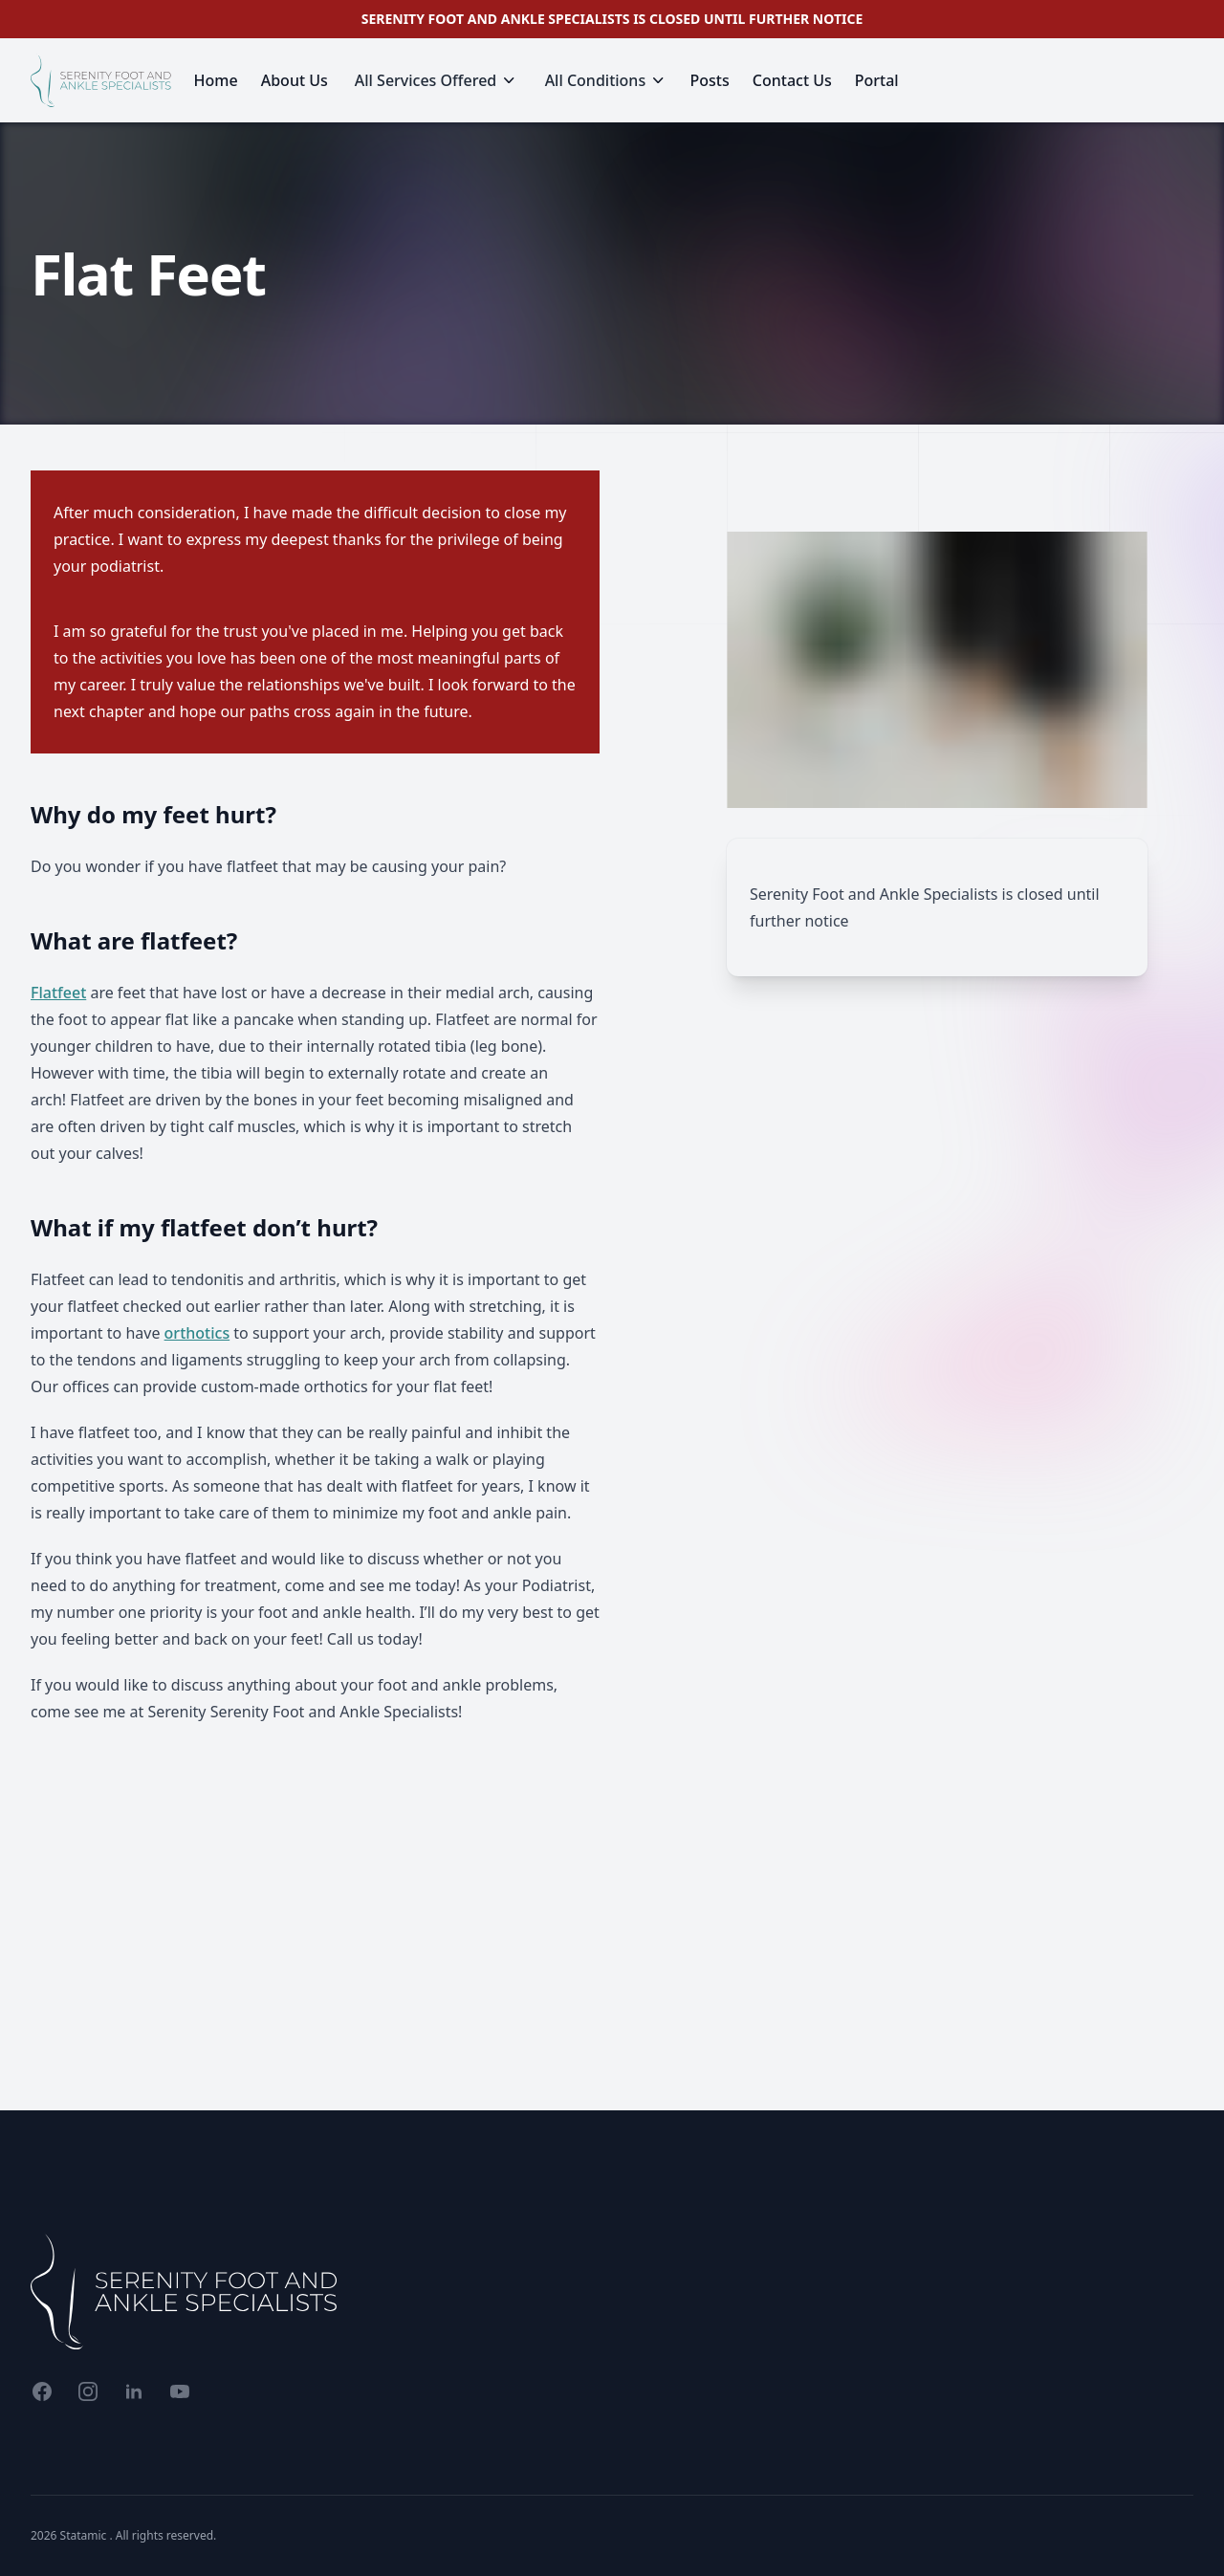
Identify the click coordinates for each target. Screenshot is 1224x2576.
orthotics (197, 1332)
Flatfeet (58, 992)
